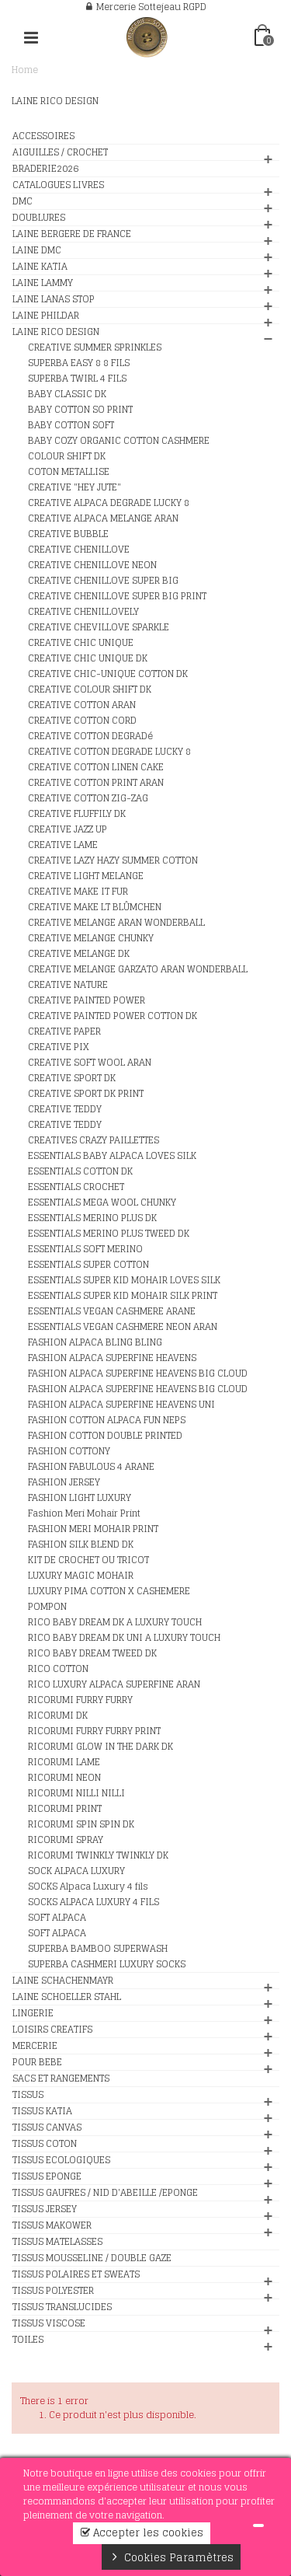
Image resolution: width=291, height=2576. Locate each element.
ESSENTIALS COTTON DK (80, 1171)
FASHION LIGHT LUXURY (79, 1498)
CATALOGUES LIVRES (58, 185)
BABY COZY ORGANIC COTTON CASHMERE (119, 441)
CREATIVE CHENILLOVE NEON (92, 565)
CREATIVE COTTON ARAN (82, 705)
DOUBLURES (38, 217)
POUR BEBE (37, 2062)
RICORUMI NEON (64, 1777)
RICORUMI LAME (64, 1762)
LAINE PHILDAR (45, 315)
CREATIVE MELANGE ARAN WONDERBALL (116, 922)
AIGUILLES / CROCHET (60, 152)
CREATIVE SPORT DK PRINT (86, 1093)
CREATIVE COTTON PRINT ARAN (96, 783)
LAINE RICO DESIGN (55, 332)
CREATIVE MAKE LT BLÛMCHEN (94, 907)
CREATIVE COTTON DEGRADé (90, 736)
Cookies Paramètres (171, 2557)
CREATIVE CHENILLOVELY (83, 612)
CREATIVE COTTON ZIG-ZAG (88, 798)
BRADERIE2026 (45, 168)
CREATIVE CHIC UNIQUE (80, 643)
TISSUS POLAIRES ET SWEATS (76, 2274)
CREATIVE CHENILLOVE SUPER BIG (103, 580)
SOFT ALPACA (57, 1917)
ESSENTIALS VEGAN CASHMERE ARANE (112, 1311)
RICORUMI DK (58, 1715)
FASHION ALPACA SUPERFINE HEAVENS (112, 1358)
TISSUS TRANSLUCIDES (62, 2307)
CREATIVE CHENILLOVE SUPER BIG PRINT (117, 596)
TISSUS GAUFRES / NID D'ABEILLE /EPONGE (105, 2193)
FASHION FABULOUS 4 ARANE (91, 1467)
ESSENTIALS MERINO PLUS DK (92, 1218)
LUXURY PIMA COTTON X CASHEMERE (109, 1591)
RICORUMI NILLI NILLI (76, 1793)
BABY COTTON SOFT (71, 425)
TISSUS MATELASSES (57, 2242)
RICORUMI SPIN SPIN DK (81, 1824)
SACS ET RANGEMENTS (60, 2078)
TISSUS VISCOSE (48, 2323)
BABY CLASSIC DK (67, 394)
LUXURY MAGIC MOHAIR (80, 1575)
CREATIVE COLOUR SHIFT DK (89, 689)
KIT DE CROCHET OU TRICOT (88, 1560)
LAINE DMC (36, 250)
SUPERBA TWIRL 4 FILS (77, 378)
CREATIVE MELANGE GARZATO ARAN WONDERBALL (138, 969)
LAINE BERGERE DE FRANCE (71, 234)
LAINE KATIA (40, 266)
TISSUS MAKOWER (52, 2225)
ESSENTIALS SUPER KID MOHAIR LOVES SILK (124, 1280)
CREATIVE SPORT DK (72, 1078)
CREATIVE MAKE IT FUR (78, 891)
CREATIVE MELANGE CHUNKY (91, 938)
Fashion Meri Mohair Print (84, 1513)
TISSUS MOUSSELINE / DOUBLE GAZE (91, 2258)
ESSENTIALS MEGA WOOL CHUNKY (102, 1202)
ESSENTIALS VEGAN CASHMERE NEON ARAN (122, 1327)
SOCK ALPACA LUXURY (76, 1871)
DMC (22, 201)
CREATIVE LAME (63, 845)
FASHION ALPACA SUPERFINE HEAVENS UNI (121, 1404)
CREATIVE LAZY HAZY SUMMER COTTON (113, 860)
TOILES (27, 2339)
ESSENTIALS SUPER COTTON (88, 1264)
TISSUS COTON (44, 2144)
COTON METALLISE (68, 472)
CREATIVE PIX (58, 1047)
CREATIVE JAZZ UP (67, 829)
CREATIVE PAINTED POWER (86, 1000)
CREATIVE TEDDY (65, 1109)
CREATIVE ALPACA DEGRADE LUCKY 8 (108, 503)
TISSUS (27, 2095)
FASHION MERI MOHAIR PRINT (93, 1529)
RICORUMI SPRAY (65, 1840)
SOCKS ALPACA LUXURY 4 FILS (93, 1902)
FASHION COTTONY (69, 1451)
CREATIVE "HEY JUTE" (74, 487)
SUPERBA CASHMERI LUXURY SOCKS (106, 1964)
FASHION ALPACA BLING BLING (95, 1342)
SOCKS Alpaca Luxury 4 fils (88, 1886)
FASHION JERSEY (64, 1482)
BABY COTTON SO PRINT (80, 409)
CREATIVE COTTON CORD (82, 720)
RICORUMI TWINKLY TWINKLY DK (98, 1855)
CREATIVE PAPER (64, 1031)
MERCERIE (34, 2046)
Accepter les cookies (141, 2533)
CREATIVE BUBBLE (68, 534)
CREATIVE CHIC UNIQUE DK (87, 658)
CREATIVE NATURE (68, 985)
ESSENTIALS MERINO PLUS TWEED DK (108, 1233)
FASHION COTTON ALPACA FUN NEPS (106, 1420)
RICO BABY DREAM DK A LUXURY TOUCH (115, 1622)
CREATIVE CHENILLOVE (79, 549)
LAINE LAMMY (42, 283)
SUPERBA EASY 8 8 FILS (79, 363)
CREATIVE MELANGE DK (79, 954)
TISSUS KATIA (42, 2111)
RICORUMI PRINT (65, 1809)
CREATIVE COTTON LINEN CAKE (96, 767)
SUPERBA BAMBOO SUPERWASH (98, 1948)
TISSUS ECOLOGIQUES (61, 2160)
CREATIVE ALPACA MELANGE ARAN (103, 518)
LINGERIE (33, 2013)
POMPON (47, 1606)
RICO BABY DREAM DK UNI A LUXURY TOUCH (124, 1638)
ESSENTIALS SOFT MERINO (85, 1249)
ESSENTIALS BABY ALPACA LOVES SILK (112, 1156)
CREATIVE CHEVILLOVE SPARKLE (98, 627)
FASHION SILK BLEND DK (80, 1544)
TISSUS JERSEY (44, 2209)
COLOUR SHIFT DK (67, 456)
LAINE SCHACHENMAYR (62, 1980)
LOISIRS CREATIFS (52, 2029)
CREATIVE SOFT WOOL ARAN (89, 1062)
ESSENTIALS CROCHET (76, 1187)
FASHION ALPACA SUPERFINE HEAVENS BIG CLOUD (138, 1373)
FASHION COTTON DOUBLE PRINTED (105, 1435)
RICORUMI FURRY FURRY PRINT (94, 1731)
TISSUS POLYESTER (53, 2291)
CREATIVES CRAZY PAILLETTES (93, 1140)
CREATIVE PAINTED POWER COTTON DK (112, 1016)
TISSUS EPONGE (46, 2176)
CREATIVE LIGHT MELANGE (86, 876)
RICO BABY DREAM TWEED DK (92, 1653)
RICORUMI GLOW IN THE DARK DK (100, 1746)
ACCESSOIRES (43, 136)
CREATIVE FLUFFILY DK (77, 814)
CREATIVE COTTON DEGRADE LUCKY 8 (109, 751)
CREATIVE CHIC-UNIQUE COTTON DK (108, 674)
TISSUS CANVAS (46, 2127)
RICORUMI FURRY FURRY (80, 1700)
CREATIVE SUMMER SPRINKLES (94, 347)
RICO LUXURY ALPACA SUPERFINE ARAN (114, 1684)
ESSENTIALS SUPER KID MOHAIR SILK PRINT (122, 1296)
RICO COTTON (58, 1669)
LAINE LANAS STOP (53, 299)
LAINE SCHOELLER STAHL (66, 1997)
